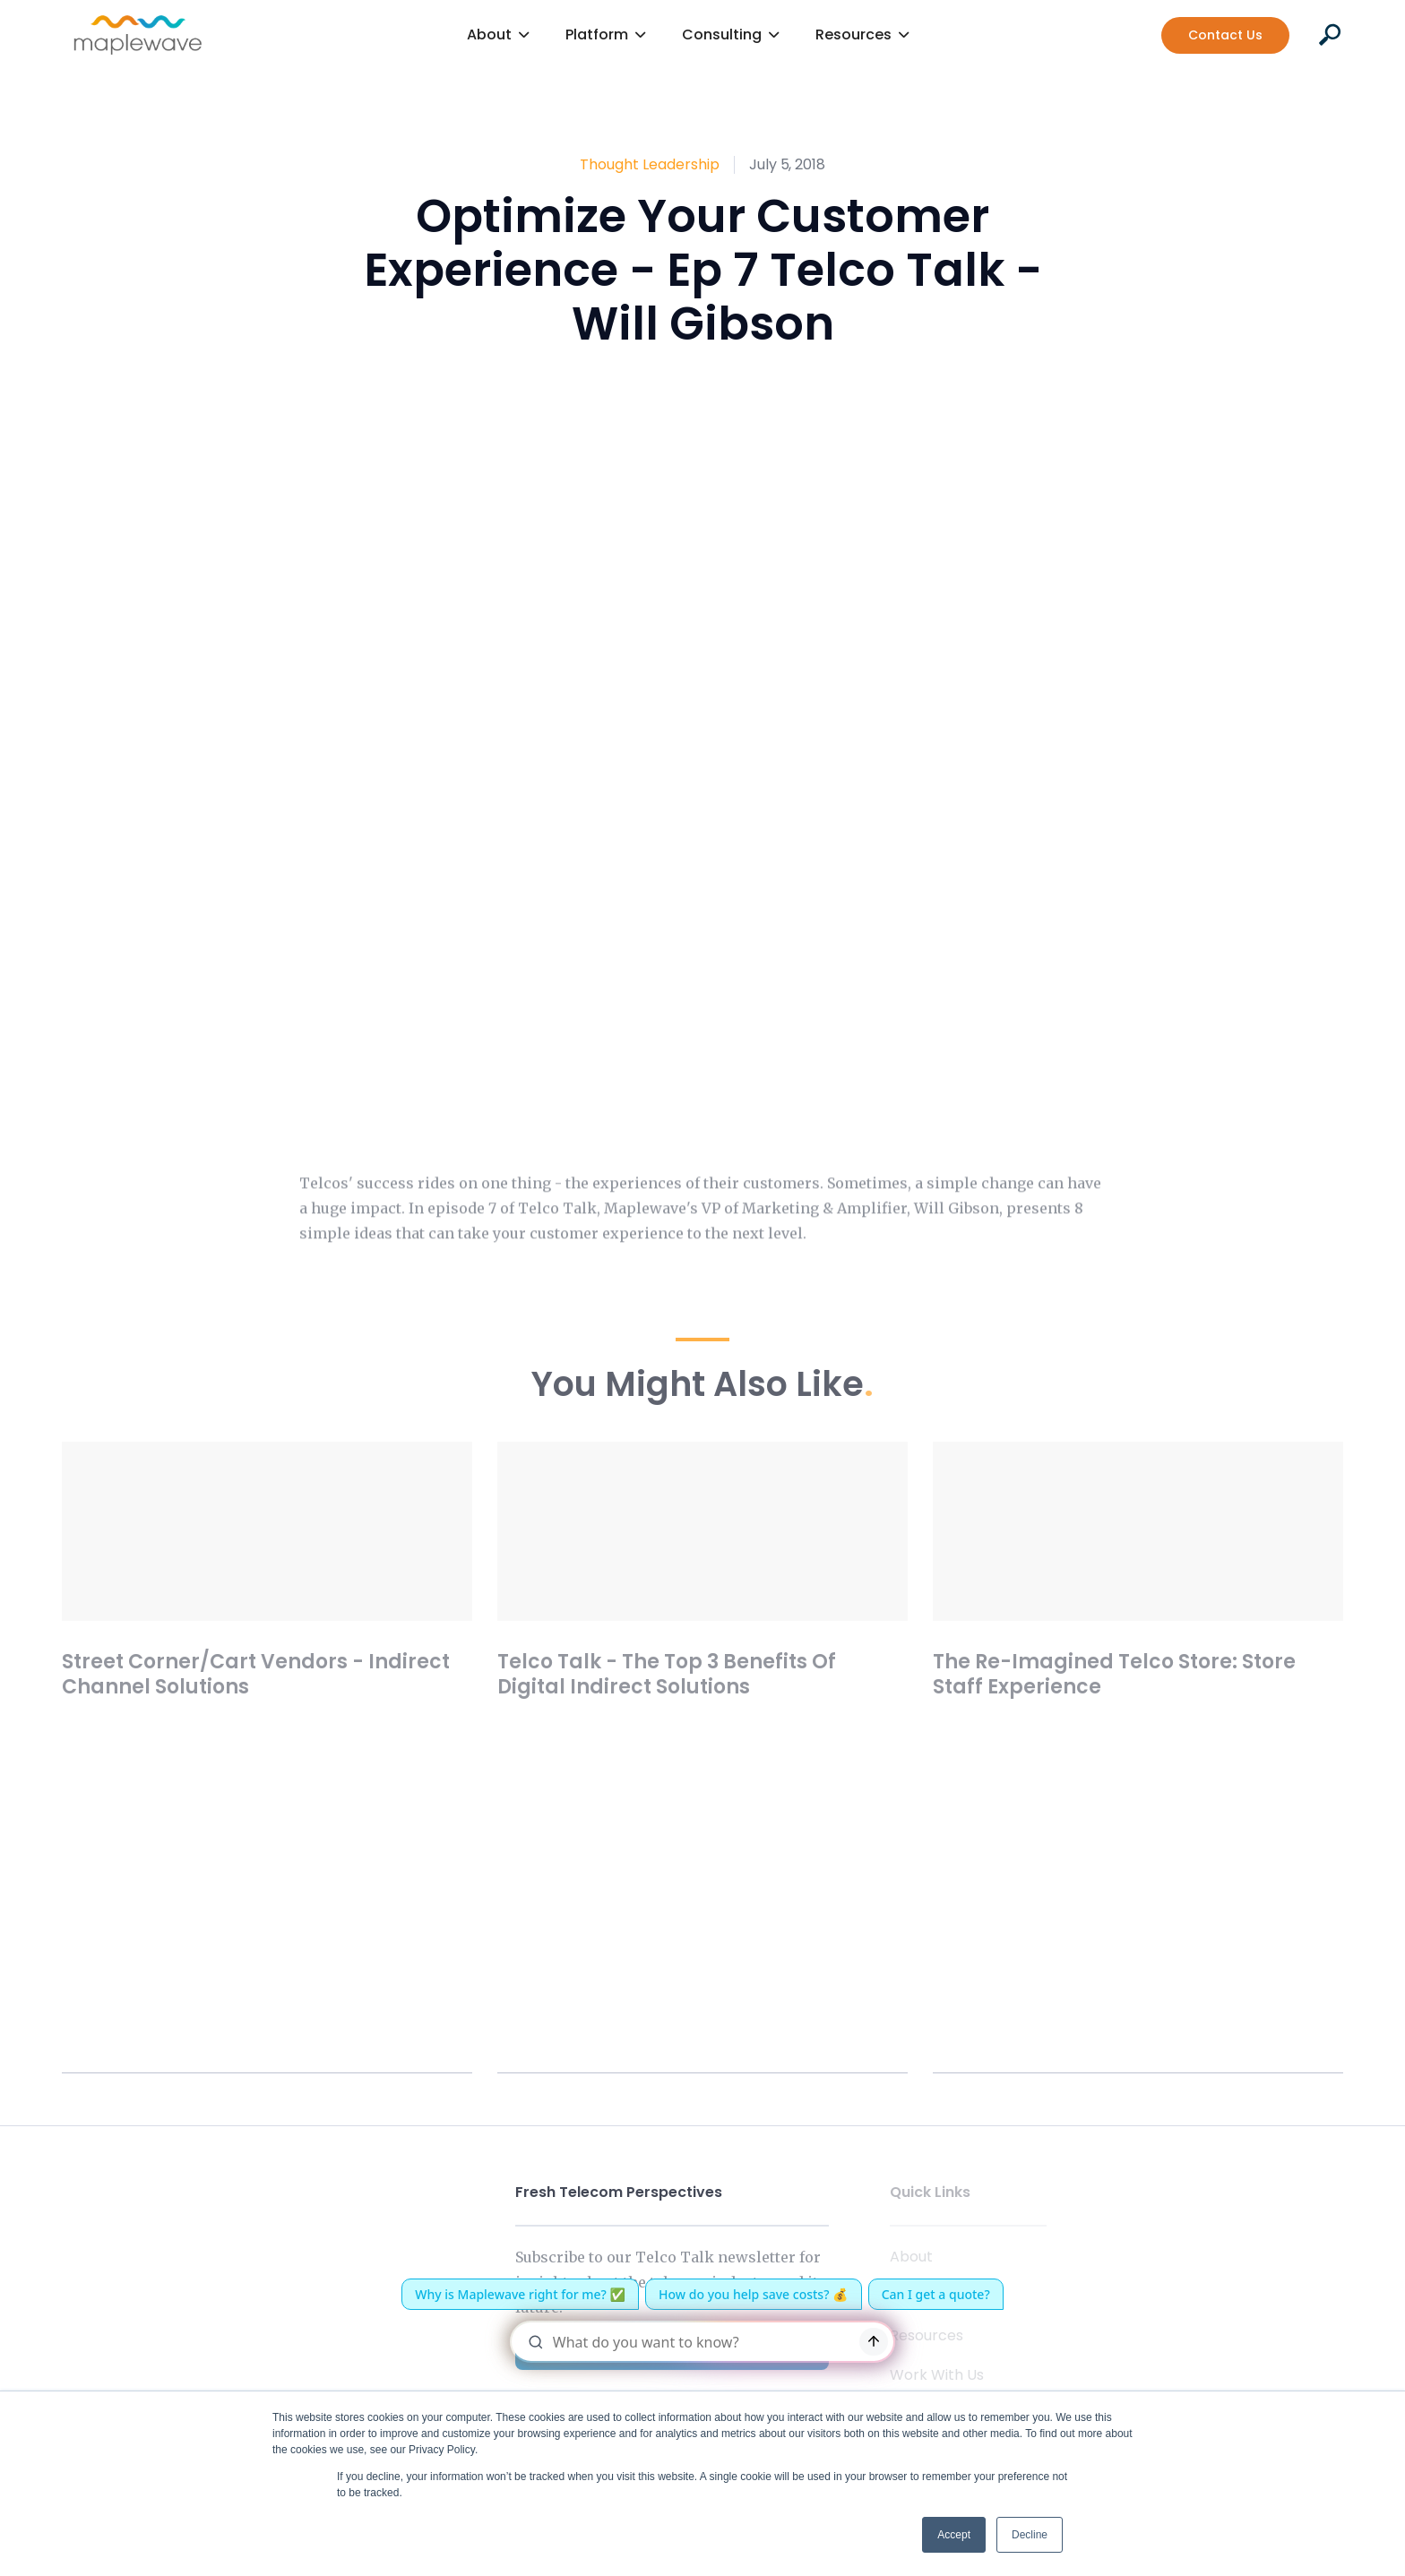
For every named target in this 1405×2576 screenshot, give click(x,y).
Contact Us (1225, 35)
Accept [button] (953, 2535)
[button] (498, 35)
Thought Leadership (650, 164)
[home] (138, 35)
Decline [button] (1029, 2535)
